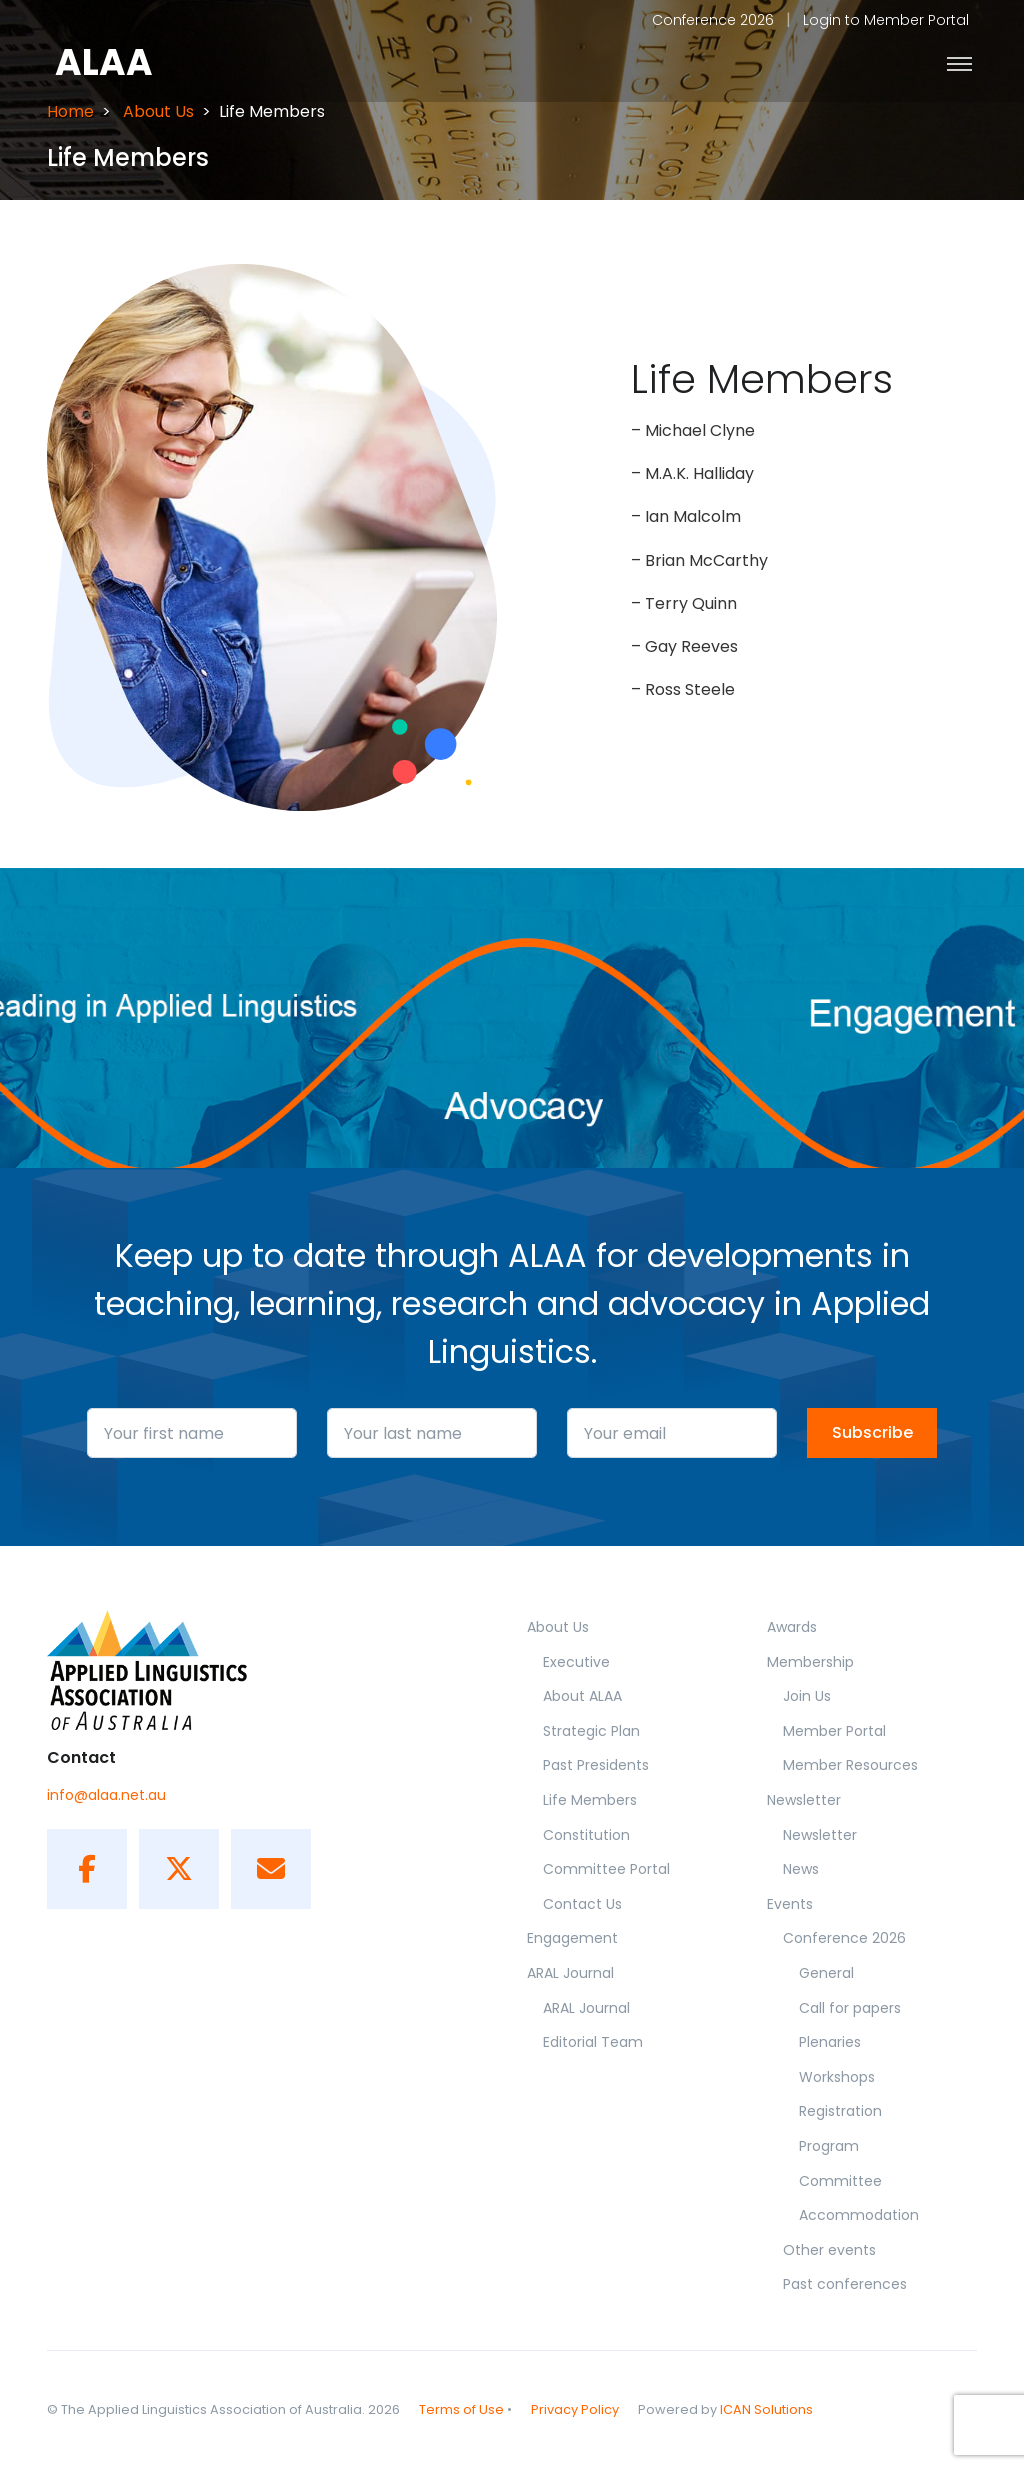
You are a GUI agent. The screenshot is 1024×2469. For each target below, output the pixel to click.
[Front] (122, 63)
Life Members (590, 1800)
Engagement (572, 1938)
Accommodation (859, 2215)
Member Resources (850, 1765)
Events (790, 1904)
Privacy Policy (575, 2409)
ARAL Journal (570, 1973)
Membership (810, 1662)
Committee (840, 2181)
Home (70, 111)
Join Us (807, 1696)
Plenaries (830, 2042)
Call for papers (850, 2008)
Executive (576, 1662)
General (826, 1973)
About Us (158, 111)
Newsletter (804, 1800)
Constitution (586, 1835)
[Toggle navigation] (959, 63)
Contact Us (582, 1904)
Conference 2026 (713, 20)
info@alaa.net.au (106, 1795)
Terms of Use (461, 2409)
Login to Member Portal (886, 20)
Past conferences (845, 2284)
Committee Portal (606, 1869)
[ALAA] (179, 1670)
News (801, 1869)
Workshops (837, 2077)
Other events (829, 2250)
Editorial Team (593, 2042)
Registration (840, 2111)
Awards (792, 1627)
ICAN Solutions (766, 2409)
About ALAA (582, 1696)
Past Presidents (596, 1765)
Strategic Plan (591, 1731)
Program (829, 2146)
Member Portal (834, 1731)
